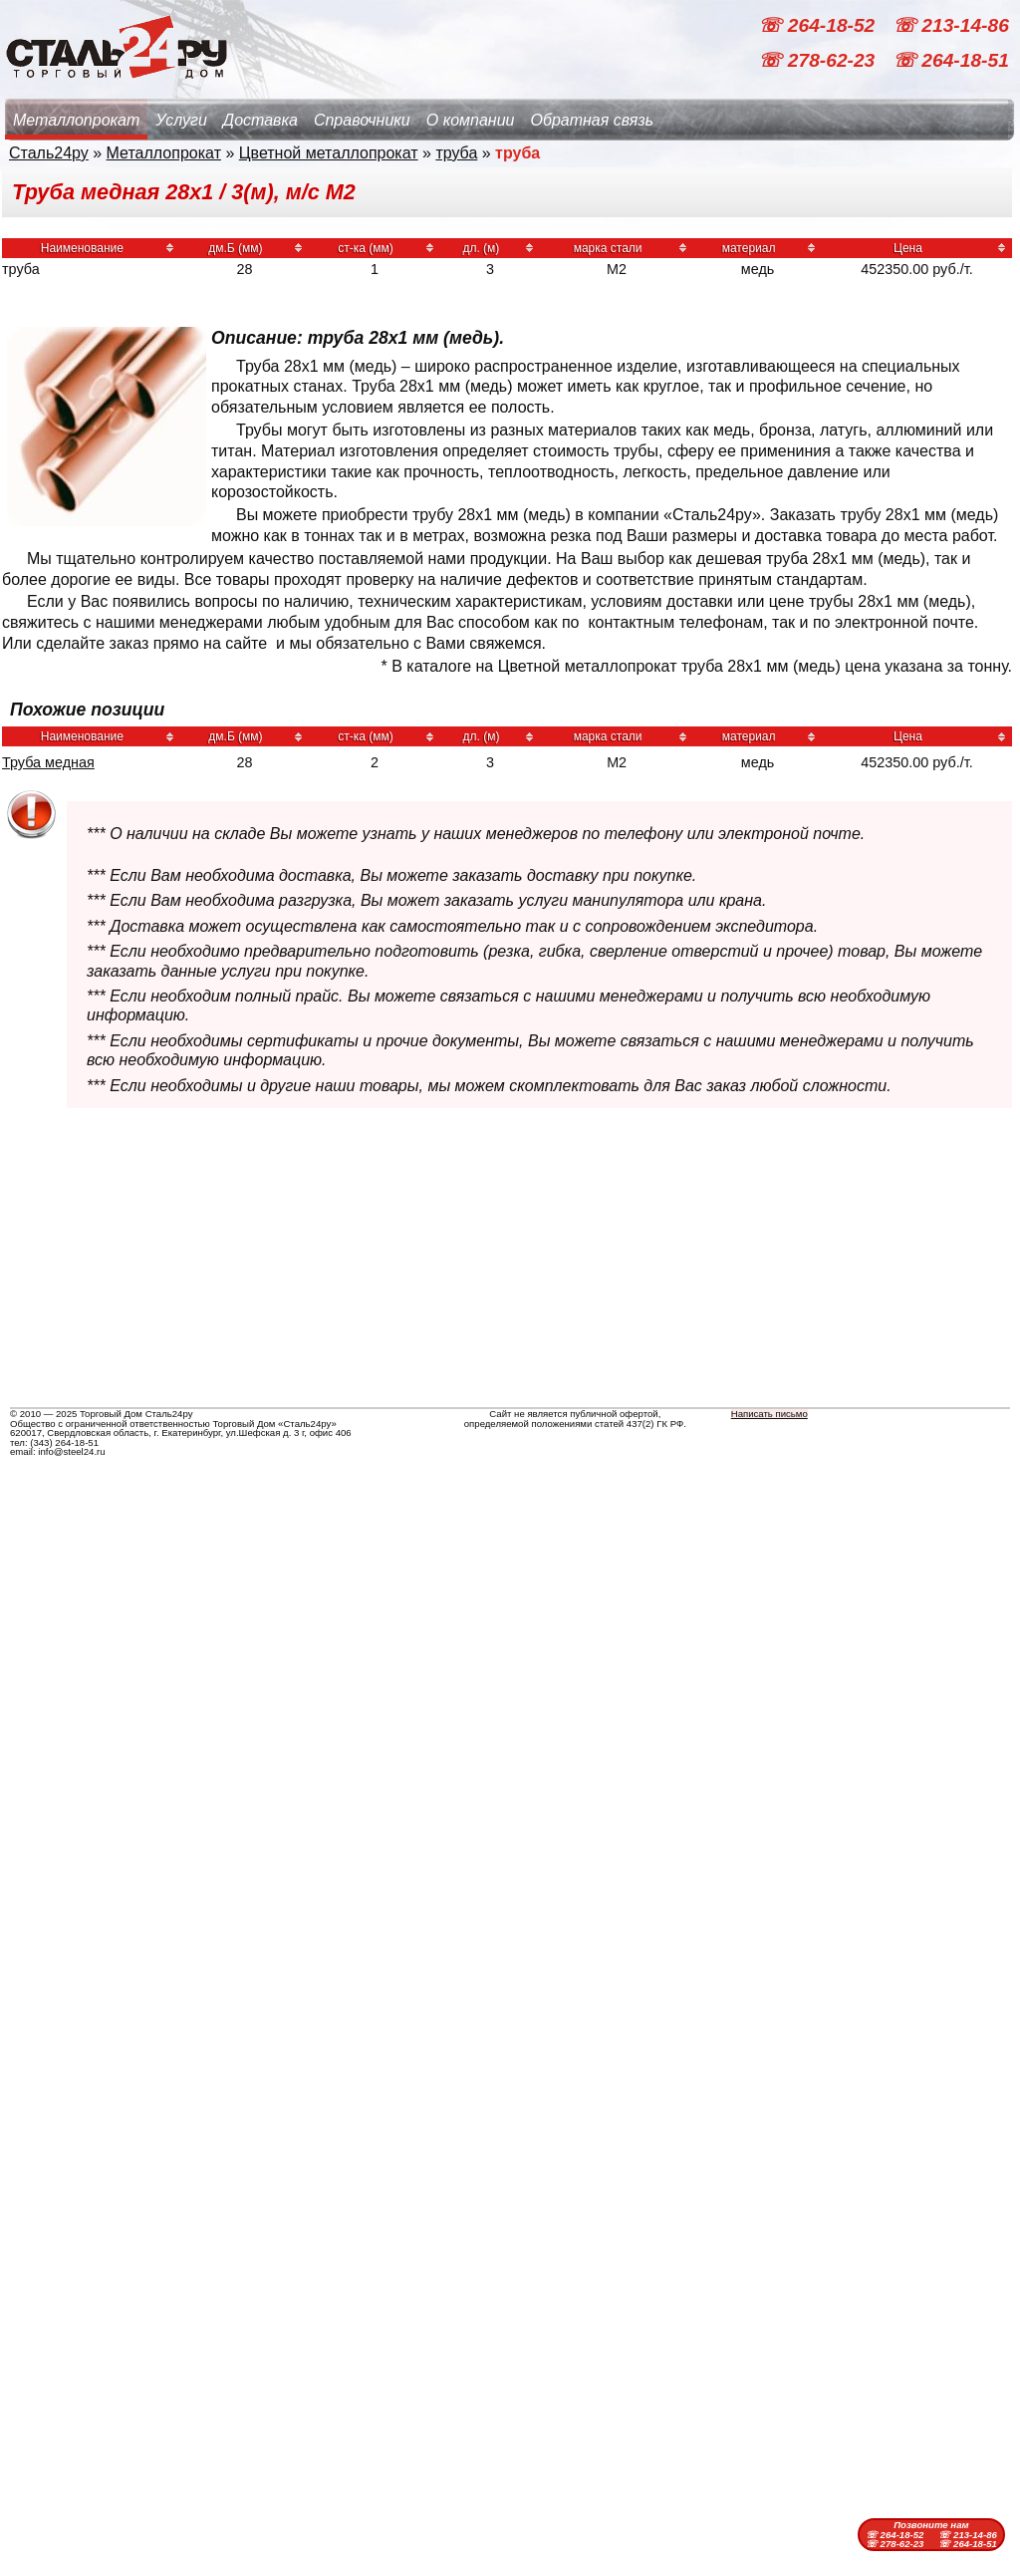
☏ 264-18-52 (819, 25)
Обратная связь (591, 120)
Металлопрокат (76, 120)
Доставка (260, 120)
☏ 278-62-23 (819, 60)
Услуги (181, 120)
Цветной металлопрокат (328, 152)
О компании (470, 120)
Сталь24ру (49, 152)
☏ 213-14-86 (950, 25)
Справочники (362, 120)
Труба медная (48, 762)
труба (456, 152)
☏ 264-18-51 (950, 60)
